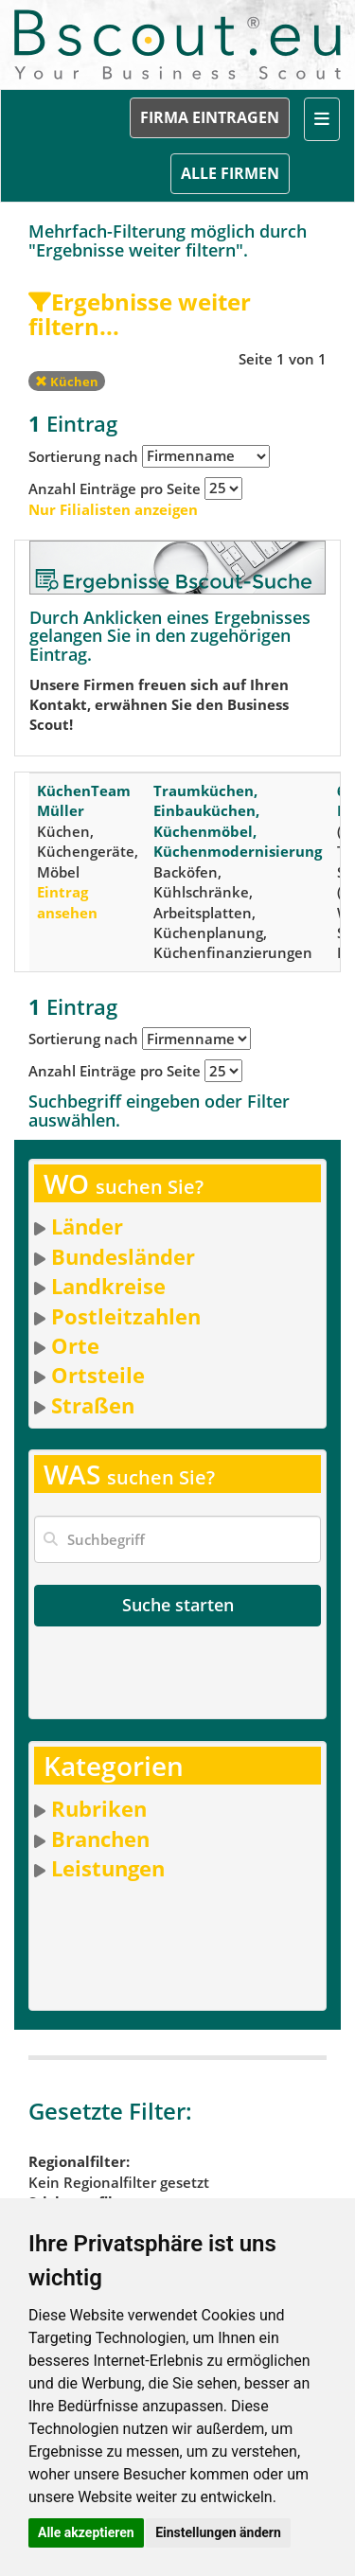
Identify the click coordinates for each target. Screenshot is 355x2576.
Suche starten (178, 1604)
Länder (87, 1226)
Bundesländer (123, 1256)
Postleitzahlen (126, 1316)
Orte (75, 1345)
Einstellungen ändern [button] (218, 2532)
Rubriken (99, 1808)
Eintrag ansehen (67, 901)
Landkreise (108, 1285)
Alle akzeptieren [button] (86, 2532)
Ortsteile (98, 1374)
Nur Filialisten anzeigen (113, 509)
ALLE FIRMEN (230, 173)
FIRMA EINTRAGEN (209, 117)
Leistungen (108, 1868)
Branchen (100, 1838)
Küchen (66, 381)
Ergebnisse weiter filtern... (139, 314)
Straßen (92, 1405)
